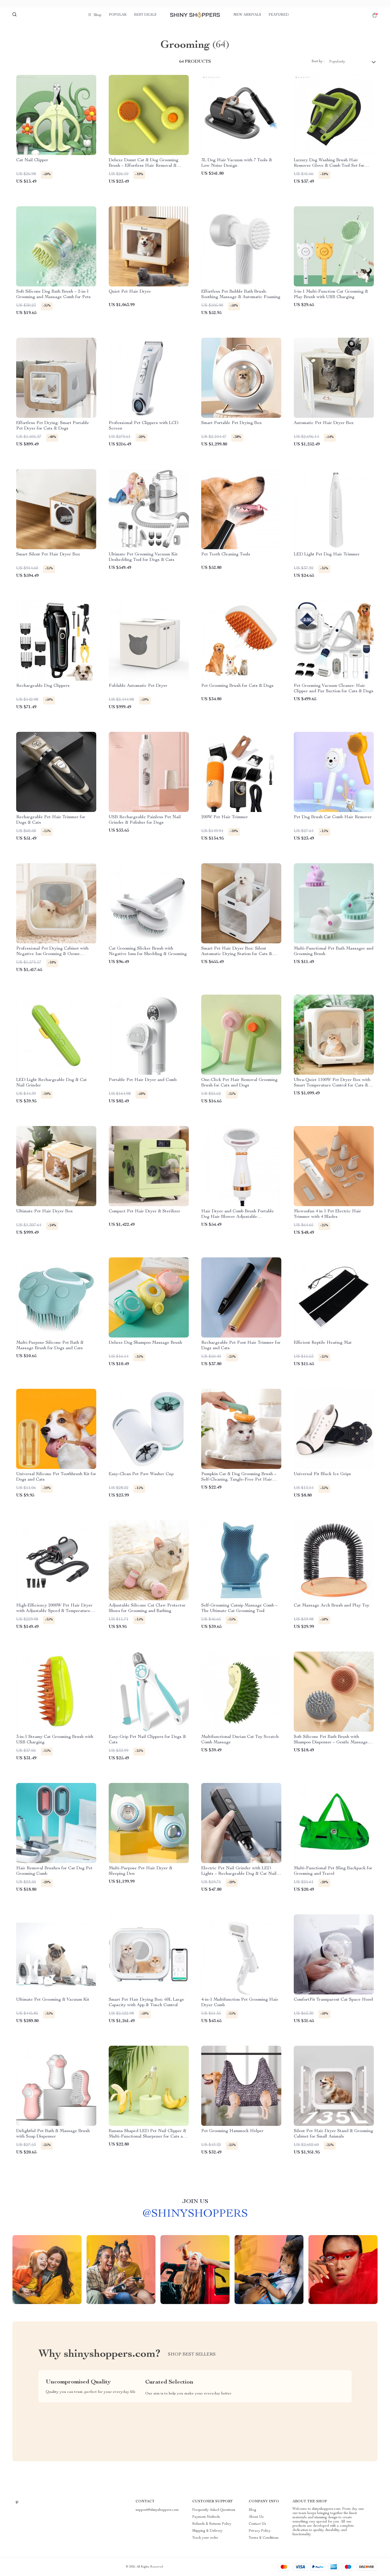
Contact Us (257, 2524)
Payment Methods (206, 2517)
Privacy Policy (260, 2531)
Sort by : (318, 61)
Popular (118, 15)
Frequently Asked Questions (213, 2510)
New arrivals (247, 15)
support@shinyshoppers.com (157, 2510)
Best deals (145, 15)
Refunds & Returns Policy (211, 2524)
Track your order (205, 2538)
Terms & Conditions (264, 2538)
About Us (256, 2517)
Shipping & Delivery (207, 2531)
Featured (279, 15)
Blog (252, 2510)
